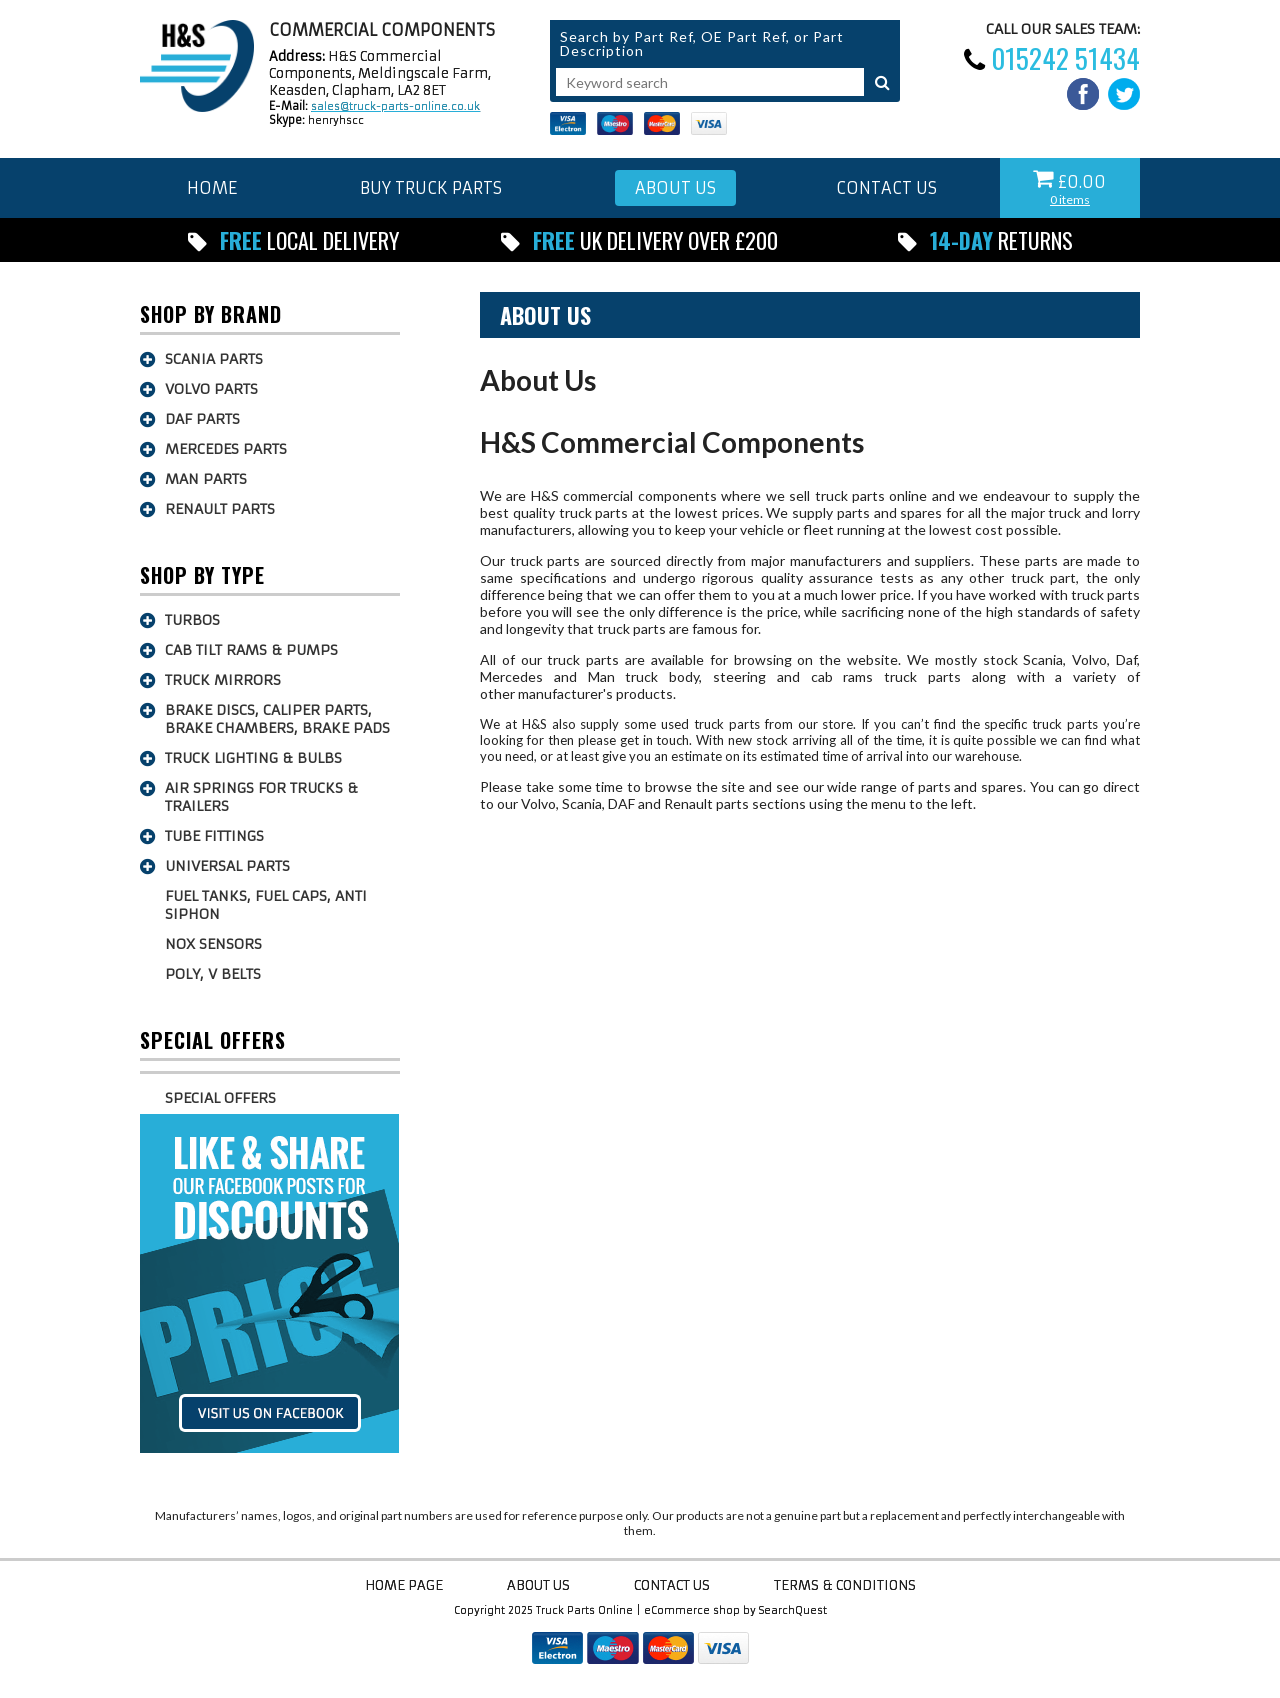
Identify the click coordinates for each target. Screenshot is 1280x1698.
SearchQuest (793, 1610)
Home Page (404, 1585)
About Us (545, 315)
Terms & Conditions (845, 1585)
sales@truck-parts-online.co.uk (395, 106)
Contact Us (672, 1585)
